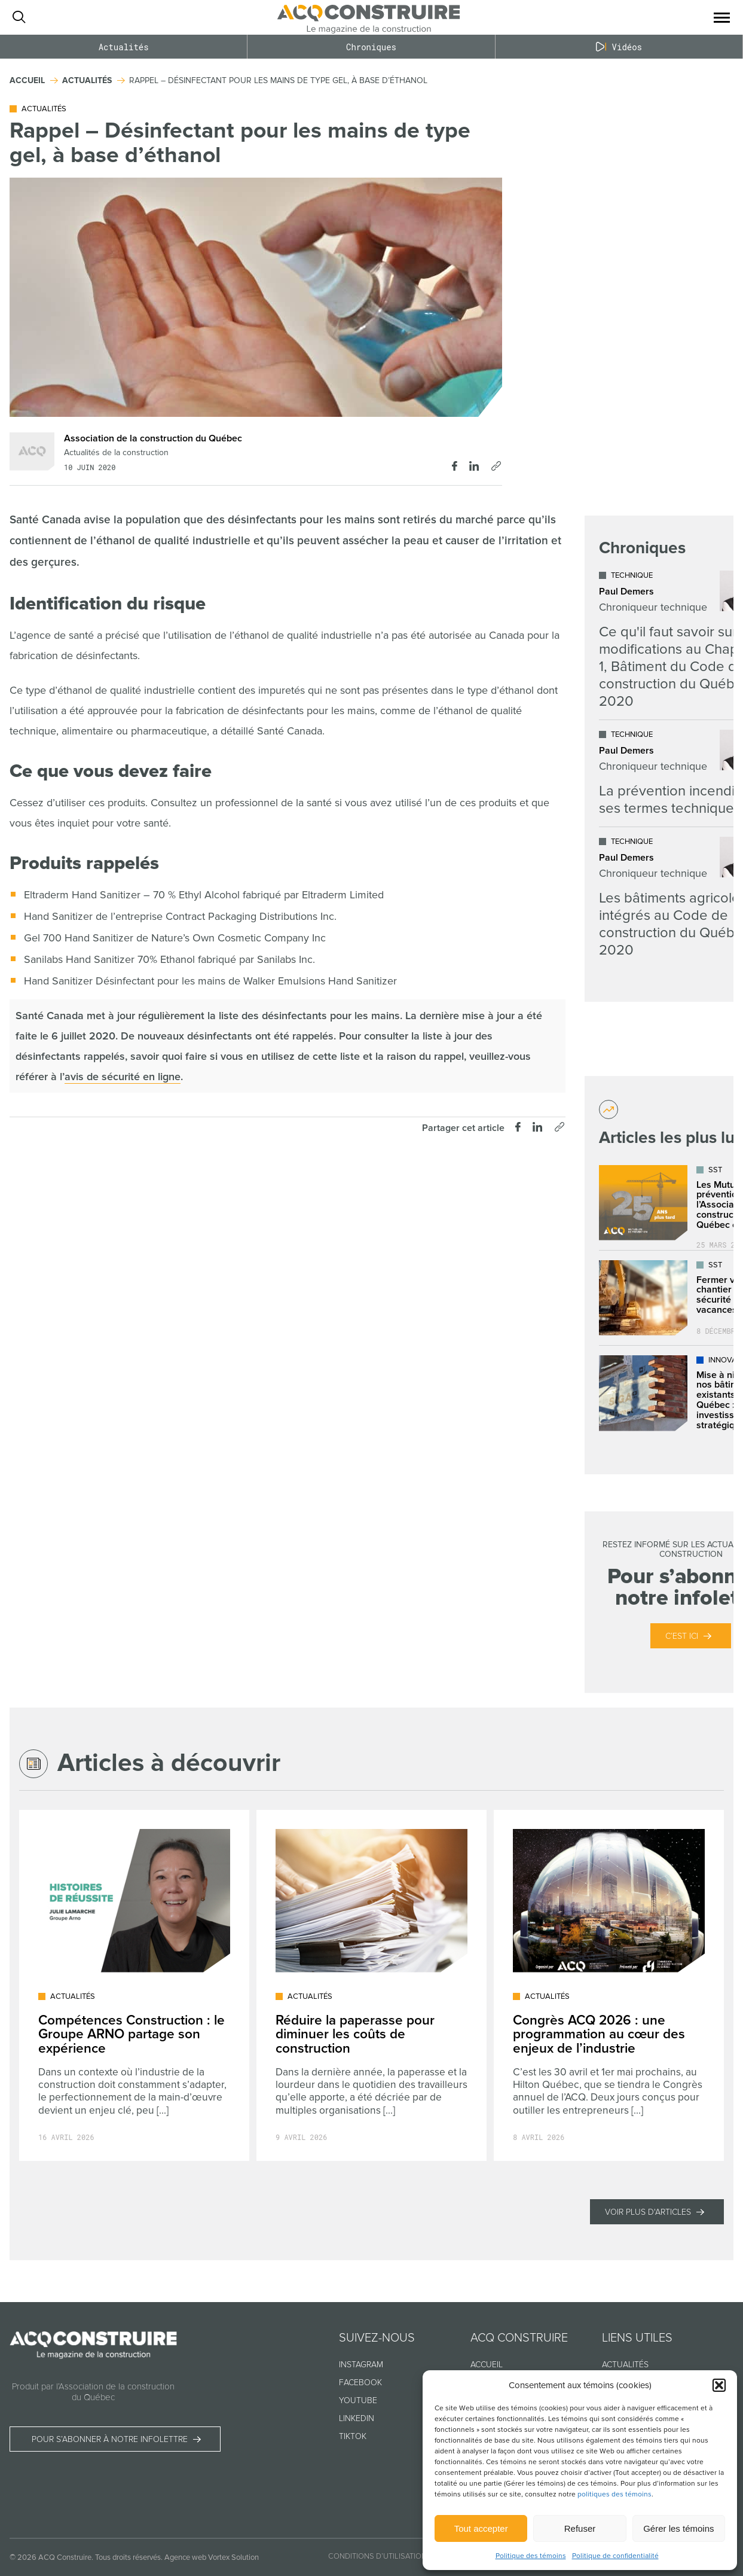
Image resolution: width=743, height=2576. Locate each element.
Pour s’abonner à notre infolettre (110, 2439)
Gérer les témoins (678, 2528)
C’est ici (681, 1636)
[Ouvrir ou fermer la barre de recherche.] (18, 17)
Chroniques (371, 47)
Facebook (360, 2382)
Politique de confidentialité (615, 2555)
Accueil (486, 2364)
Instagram (361, 2364)
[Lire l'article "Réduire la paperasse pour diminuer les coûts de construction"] (371, 1985)
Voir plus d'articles (648, 2212)
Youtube (358, 2400)
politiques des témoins (614, 2494)
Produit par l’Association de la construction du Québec (93, 2392)
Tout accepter (481, 2528)
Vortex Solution (233, 2557)
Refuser (580, 2528)
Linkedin (356, 2418)
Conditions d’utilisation (377, 2556)
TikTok (352, 2436)
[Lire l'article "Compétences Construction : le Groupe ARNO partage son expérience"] (134, 1985)
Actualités (124, 47)
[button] (719, 2385)
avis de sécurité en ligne (123, 1076)
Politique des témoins (531, 2555)
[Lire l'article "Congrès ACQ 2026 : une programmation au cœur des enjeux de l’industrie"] (609, 1985)
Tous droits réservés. (129, 2557)
